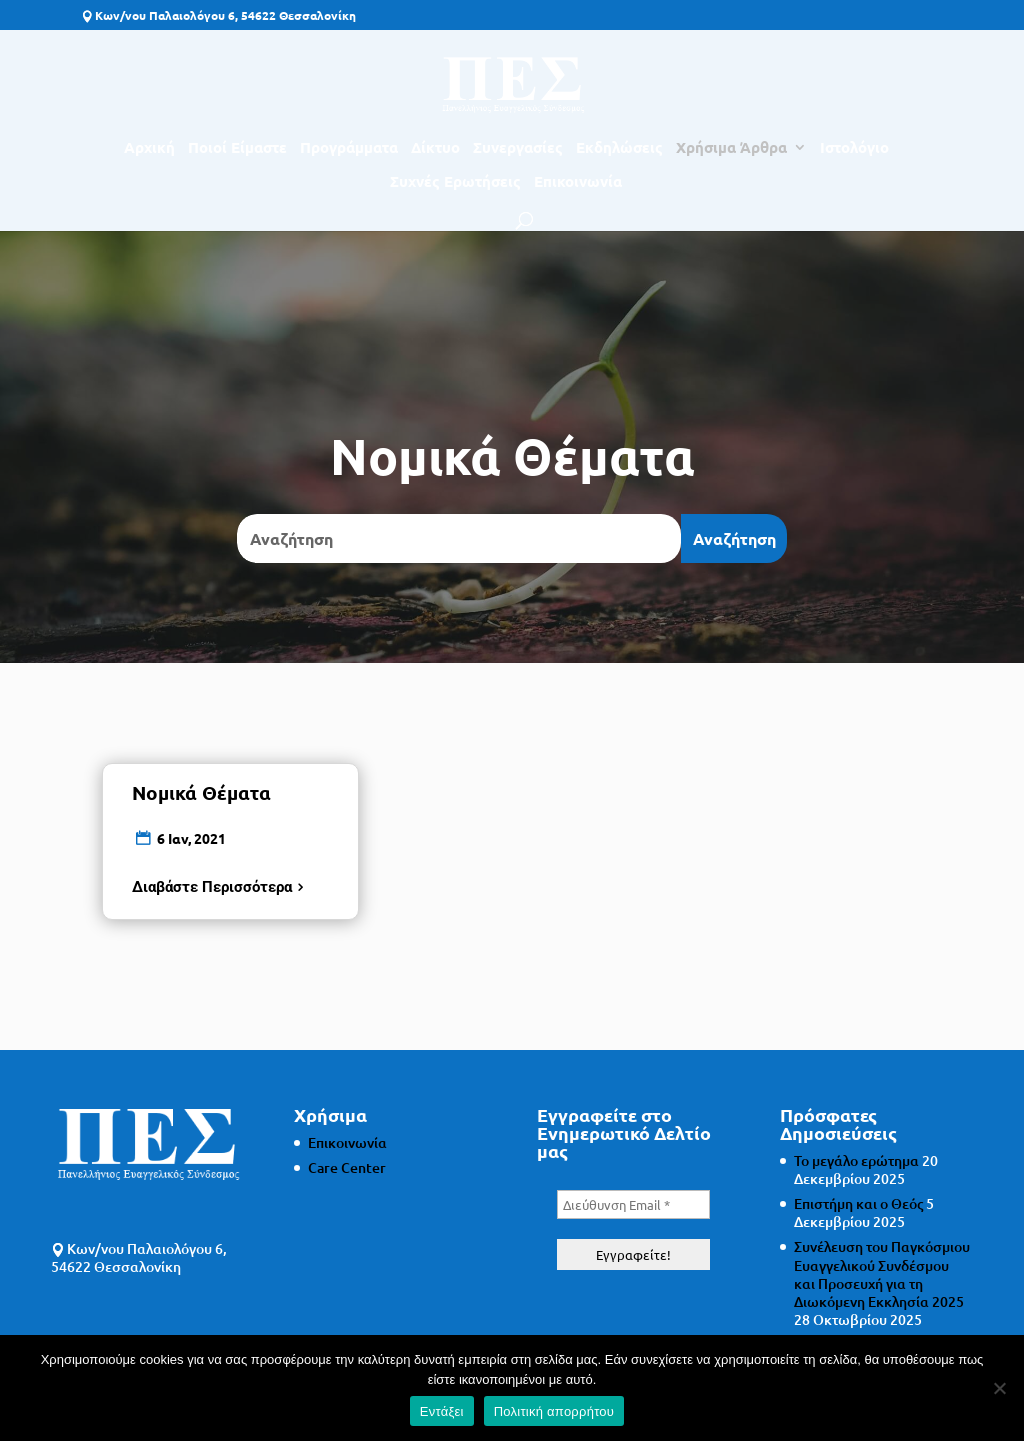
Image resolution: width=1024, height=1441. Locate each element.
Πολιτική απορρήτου (554, 1411)
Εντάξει (442, 1411)
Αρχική (149, 148)
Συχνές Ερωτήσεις (455, 182)
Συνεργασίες (518, 148)
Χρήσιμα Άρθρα (731, 148)
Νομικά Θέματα (201, 792)
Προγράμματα (349, 148)
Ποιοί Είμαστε (237, 148)
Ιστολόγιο (854, 148)
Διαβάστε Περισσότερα (212, 887)
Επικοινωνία (578, 182)
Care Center (347, 1167)
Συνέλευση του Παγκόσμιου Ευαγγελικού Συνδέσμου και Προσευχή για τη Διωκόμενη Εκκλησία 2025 (882, 1274)
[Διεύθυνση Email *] (633, 1204)
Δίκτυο (435, 148)
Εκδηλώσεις (619, 148)
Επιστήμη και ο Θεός (858, 1203)
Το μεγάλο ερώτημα (856, 1160)
